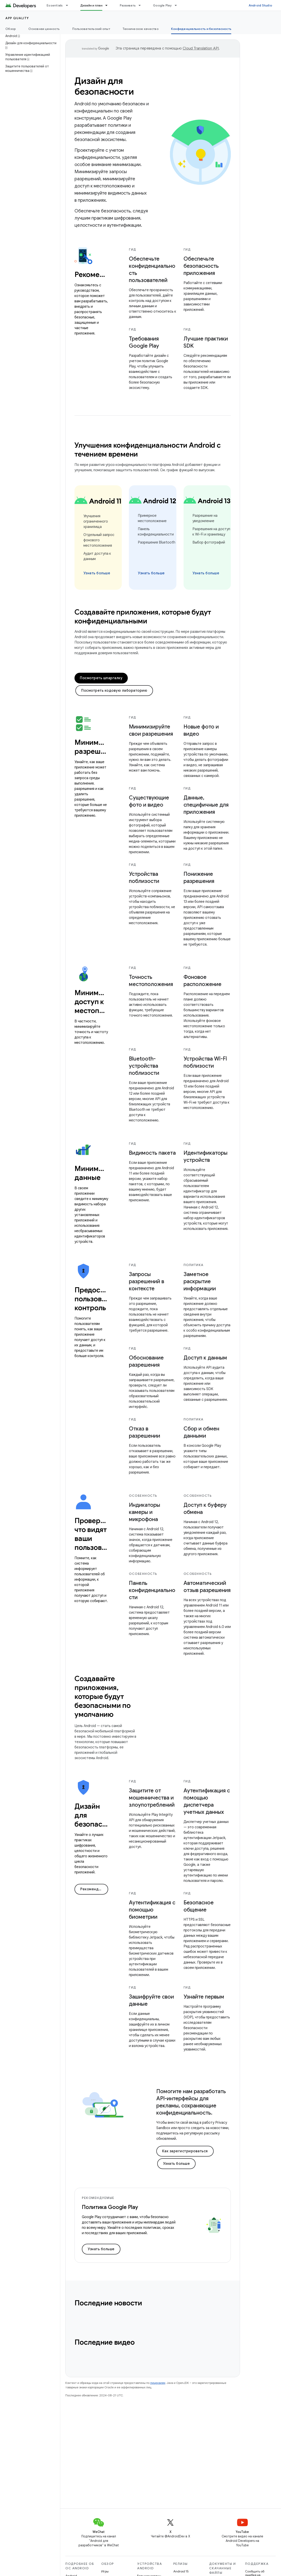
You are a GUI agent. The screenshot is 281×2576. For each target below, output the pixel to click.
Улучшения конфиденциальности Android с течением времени (147, 450)
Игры (105, 2571)
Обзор (10, 29)
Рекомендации (91, 274)
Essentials (55, 5)
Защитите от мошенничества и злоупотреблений (152, 1797)
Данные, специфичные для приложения (206, 804)
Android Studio (260, 5)
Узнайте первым (204, 1996)
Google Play (162, 5)
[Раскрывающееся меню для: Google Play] (178, 5)
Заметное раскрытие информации (200, 1281)
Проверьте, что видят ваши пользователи (91, 1534)
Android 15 (181, 2571)
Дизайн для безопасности (104, 86)
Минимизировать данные (91, 1173)
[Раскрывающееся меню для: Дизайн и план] (108, 5)
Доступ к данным (205, 1357)
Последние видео (104, 2342)
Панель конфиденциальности (152, 1590)
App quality (17, 18)
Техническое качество (141, 29)
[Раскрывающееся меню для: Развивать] (142, 5)
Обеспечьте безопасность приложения (201, 265)
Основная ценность (44, 29)
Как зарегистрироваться (185, 2151)
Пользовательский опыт (91, 29)
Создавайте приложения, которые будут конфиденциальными (142, 616)
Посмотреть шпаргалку (101, 678)
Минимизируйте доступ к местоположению (91, 1001)
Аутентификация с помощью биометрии (152, 1909)
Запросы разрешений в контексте (146, 1281)
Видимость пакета (152, 1153)
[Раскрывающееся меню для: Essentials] (69, 5)
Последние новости (108, 2302)
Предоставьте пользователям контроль (91, 1298)
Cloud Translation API (201, 48)
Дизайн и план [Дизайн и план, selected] (91, 5)
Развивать (128, 5)
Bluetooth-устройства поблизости (144, 1065)
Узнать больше (96, 573)
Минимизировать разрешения (91, 747)
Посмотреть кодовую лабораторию (114, 690)
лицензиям (157, 2383)
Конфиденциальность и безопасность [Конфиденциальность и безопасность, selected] (201, 29)
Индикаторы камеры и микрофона (144, 1512)
